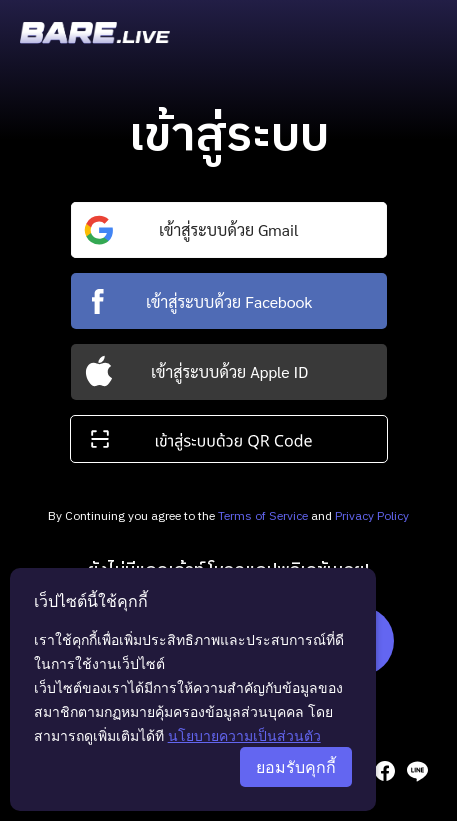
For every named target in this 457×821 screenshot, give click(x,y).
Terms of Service (263, 516)
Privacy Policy (372, 516)
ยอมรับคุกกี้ (296, 767)
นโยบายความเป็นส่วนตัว (244, 735)
